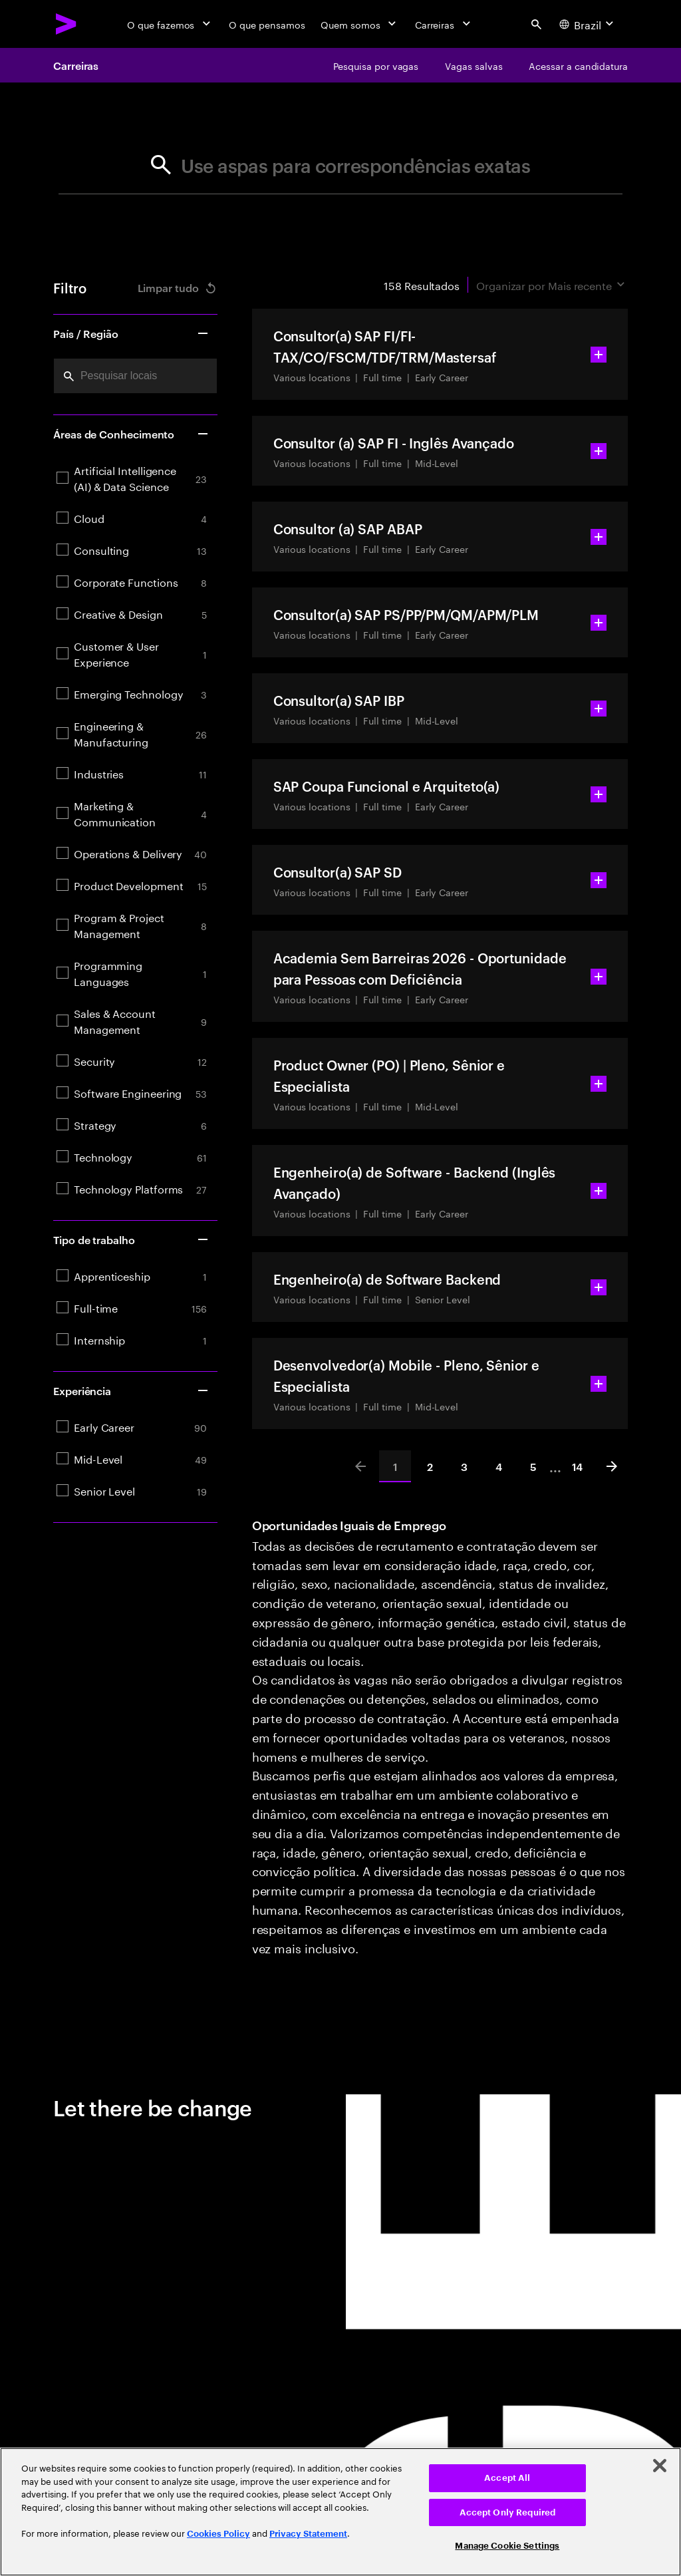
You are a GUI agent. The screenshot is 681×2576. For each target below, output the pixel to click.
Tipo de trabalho (131, 1239)
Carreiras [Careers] (75, 65)
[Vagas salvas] (473, 65)
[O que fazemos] (170, 24)
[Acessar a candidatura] (578, 65)
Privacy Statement (308, 2533)
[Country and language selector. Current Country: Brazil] (588, 24)
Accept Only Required (508, 2512)
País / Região (131, 333)
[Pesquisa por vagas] (376, 65)
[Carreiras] (444, 24)
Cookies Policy (218, 2533)
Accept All (507, 2478)
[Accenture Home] (66, 24)
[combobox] (135, 376)
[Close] (659, 2465)
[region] (340, 2512)
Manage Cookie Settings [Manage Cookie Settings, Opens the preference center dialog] (507, 2545)
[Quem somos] (359, 24)
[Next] (612, 1466)
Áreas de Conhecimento (131, 433)
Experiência (131, 1390)
